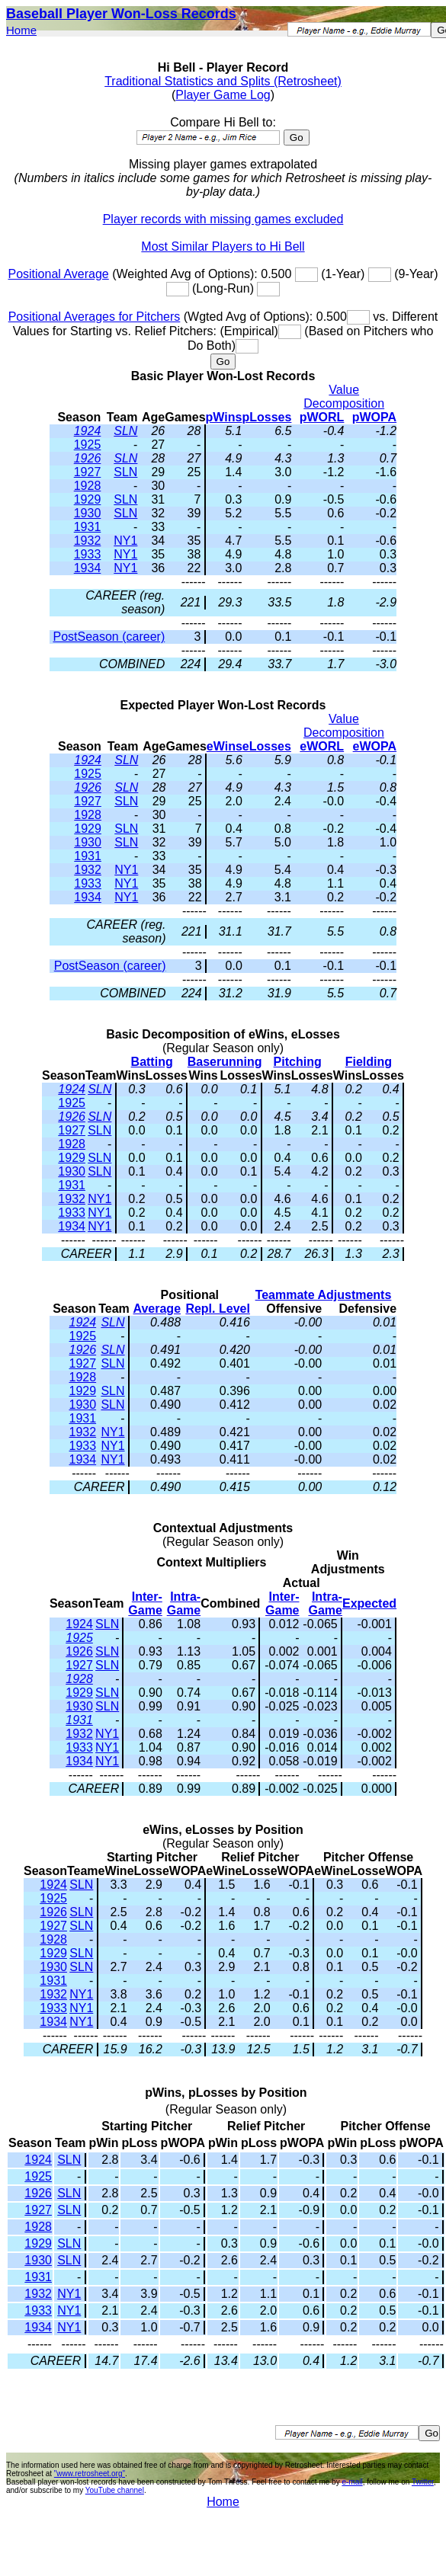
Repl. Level (217, 1308)
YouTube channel (114, 2490)
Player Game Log (223, 94)
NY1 (125, 540)
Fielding (368, 1061)
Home (21, 30)
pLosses (266, 417)
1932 (87, 540)
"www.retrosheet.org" (89, 2473)
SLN (125, 430)
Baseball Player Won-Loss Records (121, 13)
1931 (87, 526)
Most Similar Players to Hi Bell (222, 246)
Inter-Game (145, 1603)
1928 (87, 485)
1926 (87, 458)
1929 (87, 499)
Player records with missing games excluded (223, 219)
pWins (224, 417)
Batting (152, 1061)
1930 (87, 513)
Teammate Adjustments (323, 1294)
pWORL (322, 417)
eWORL (322, 746)
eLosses (266, 746)
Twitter (423, 2482)
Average (157, 1308)
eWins (224, 746)
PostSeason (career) (109, 636)
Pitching (298, 1061)
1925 (87, 444)
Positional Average (58, 273)
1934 (87, 568)
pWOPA (374, 417)
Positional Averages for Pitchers (94, 316)
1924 (87, 430)
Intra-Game (184, 1603)
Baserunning (225, 1061)
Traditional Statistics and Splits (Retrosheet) (223, 81)
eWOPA (374, 746)
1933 (87, 554)
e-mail (352, 2482)
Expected (369, 1603)
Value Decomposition (343, 396)
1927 (87, 472)
